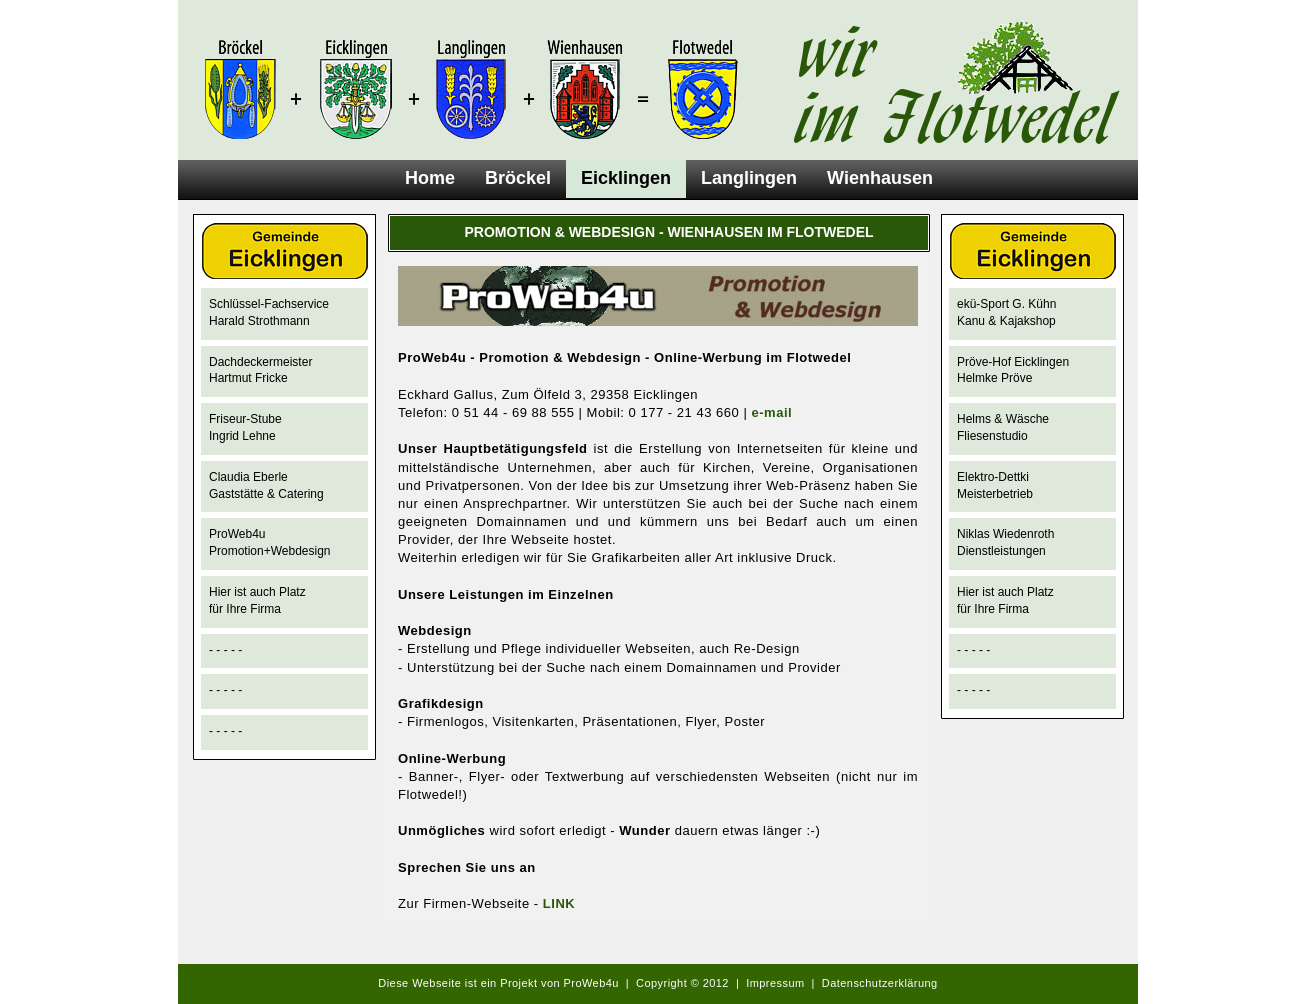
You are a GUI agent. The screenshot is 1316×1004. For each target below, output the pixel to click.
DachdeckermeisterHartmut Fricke (260, 370)
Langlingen (749, 178)
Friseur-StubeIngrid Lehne (245, 427)
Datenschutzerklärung (880, 983)
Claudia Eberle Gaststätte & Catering (266, 485)
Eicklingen (626, 178)
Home (430, 178)
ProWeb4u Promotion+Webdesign (270, 542)
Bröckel (518, 178)
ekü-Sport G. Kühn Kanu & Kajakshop (1006, 312)
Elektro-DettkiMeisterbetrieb (995, 485)
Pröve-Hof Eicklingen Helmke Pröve (1013, 370)
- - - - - (225, 650)
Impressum (775, 983)
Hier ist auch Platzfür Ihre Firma (257, 600)
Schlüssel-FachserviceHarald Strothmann (269, 312)
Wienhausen (880, 178)
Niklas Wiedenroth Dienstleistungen (1005, 542)
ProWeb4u (591, 983)
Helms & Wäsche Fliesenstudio (1003, 427)
